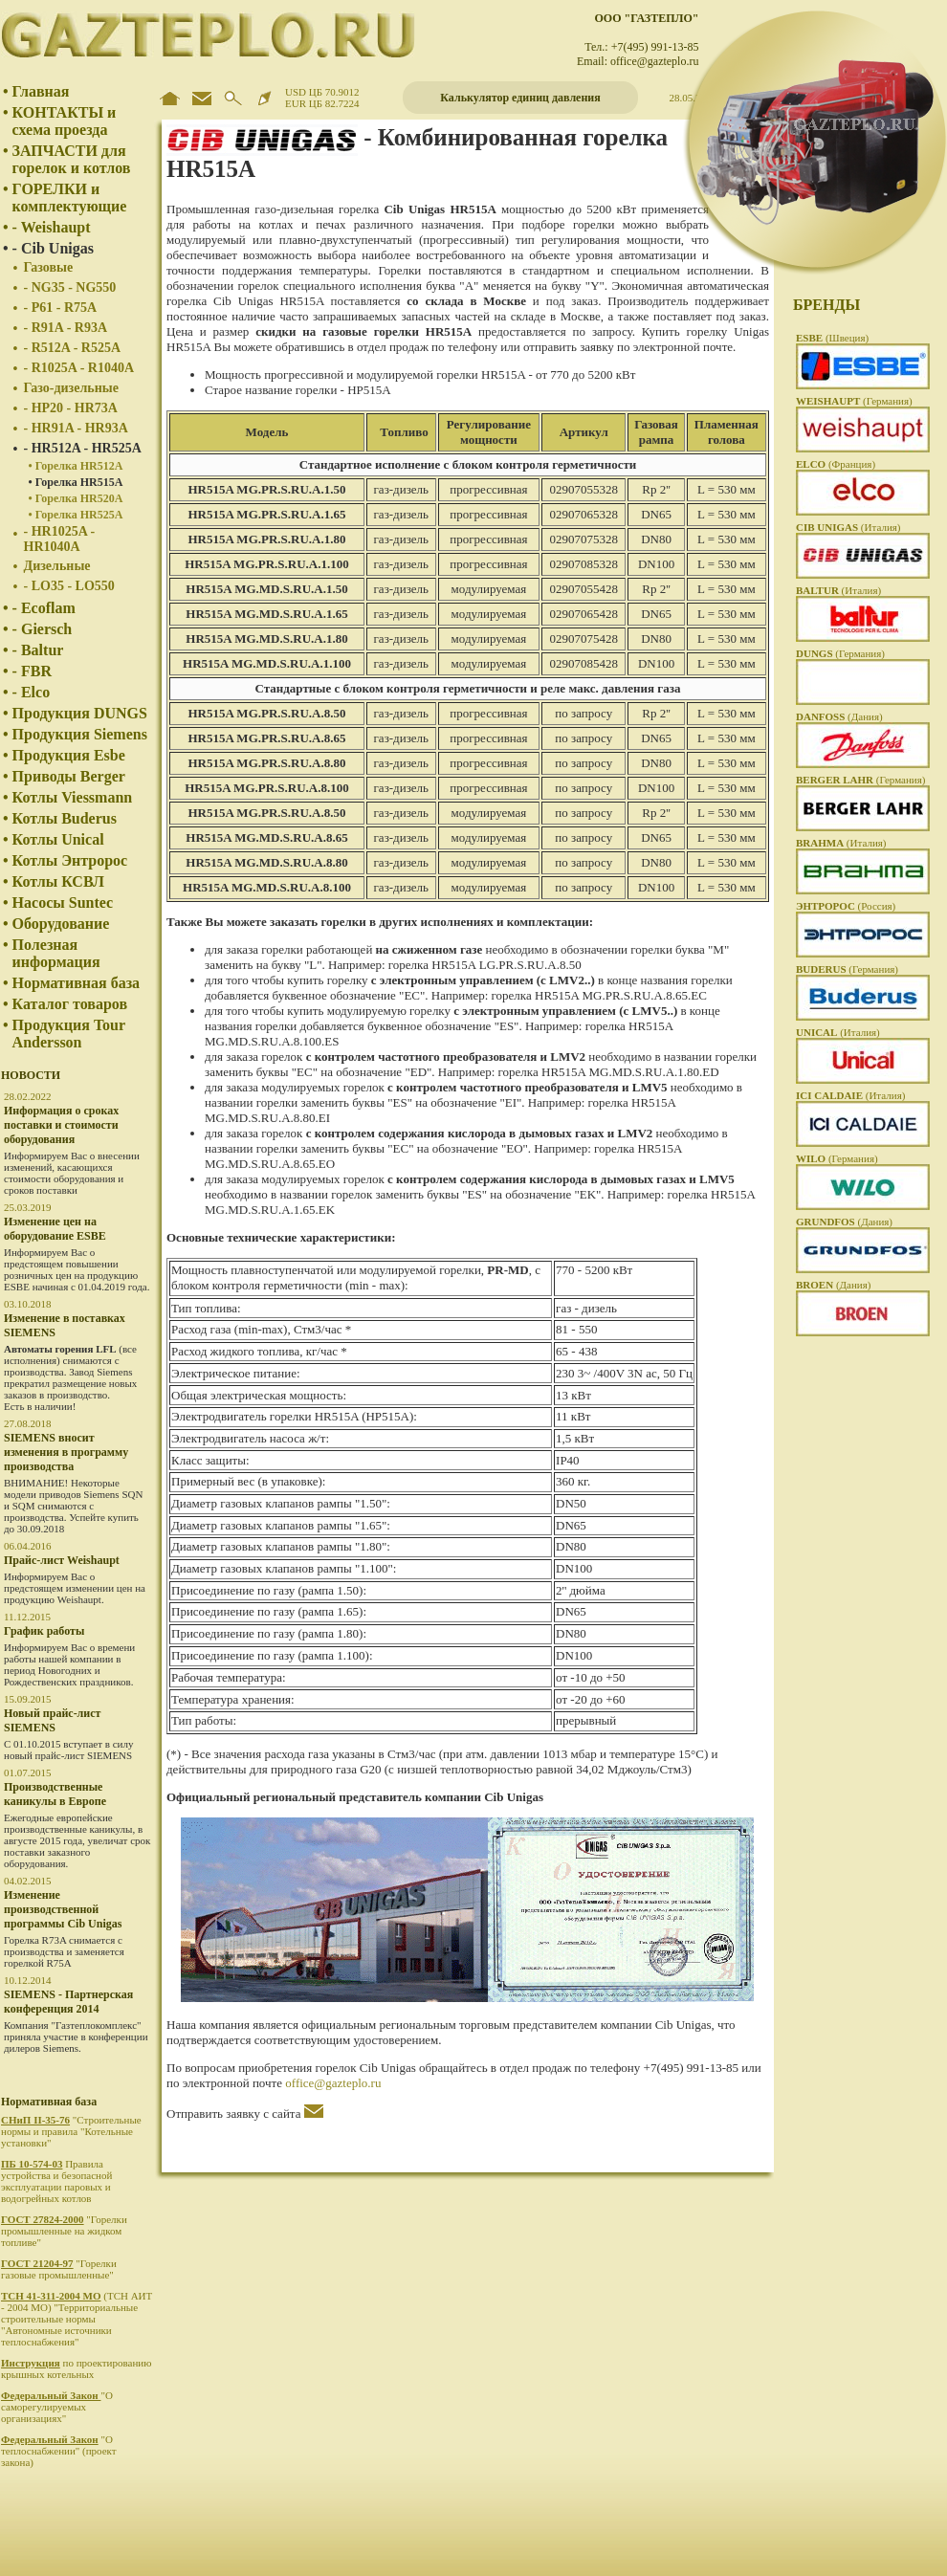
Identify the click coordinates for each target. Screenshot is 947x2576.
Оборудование (61, 923)
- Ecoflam (44, 608)
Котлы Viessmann (72, 797)
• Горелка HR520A (76, 498)
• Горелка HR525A (76, 514)
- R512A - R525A (72, 348)
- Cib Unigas (53, 248)
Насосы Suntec (62, 902)
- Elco (31, 692)
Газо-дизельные (71, 388)
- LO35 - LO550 (69, 586)
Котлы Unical (58, 839)
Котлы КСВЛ (58, 881)
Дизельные (57, 566)
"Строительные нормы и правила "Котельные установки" (71, 2131)
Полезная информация (56, 953)
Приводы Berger (68, 776)
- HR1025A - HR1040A (60, 539)
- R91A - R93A (66, 327)
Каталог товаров (69, 1004)
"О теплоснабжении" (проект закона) (59, 2450)
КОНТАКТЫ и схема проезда (64, 121)
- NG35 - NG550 (70, 287)
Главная (41, 91)
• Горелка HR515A (76, 482)
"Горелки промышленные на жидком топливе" (64, 2230)
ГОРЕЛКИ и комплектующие (69, 197)
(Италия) (848, 527)
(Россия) (845, 906)
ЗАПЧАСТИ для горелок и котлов (71, 159)
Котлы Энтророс (70, 860)
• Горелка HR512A (76, 466)
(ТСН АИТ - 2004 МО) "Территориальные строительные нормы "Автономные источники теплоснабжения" (76, 2318)
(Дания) (839, 716)
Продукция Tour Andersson (68, 1033)
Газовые (49, 267)
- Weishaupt (51, 227)
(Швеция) (832, 337)
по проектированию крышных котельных (76, 2368)
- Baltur (38, 650)
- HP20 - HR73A (71, 408)
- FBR (32, 671)
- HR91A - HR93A (76, 428)
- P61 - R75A (61, 307)
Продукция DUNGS (79, 713)
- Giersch (42, 629)
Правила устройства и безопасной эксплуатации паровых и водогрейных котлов (56, 2181)
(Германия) (854, 401)
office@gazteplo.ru (333, 2083)
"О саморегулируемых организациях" (57, 2406)
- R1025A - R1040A (79, 368)
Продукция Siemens (79, 734)
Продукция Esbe (68, 755)
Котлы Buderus (64, 818)
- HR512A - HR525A (83, 448)
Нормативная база (76, 983)
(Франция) (835, 464)
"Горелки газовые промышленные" (59, 2268)
